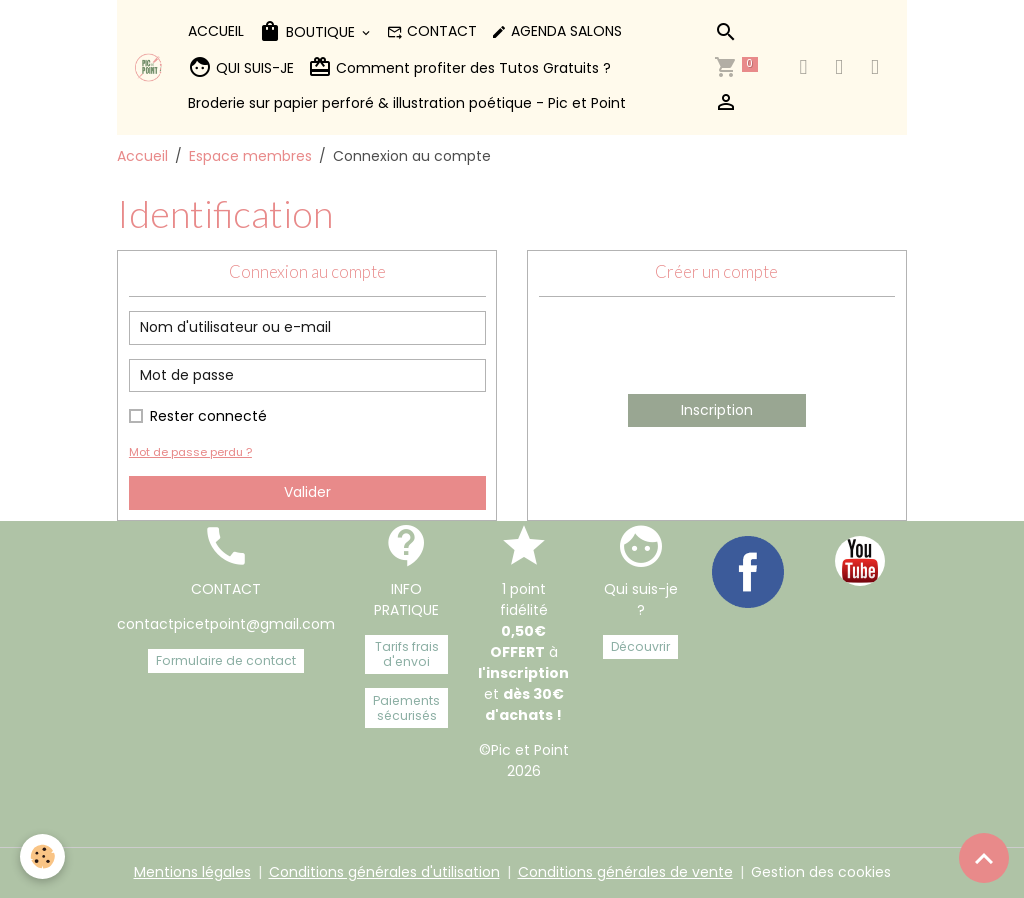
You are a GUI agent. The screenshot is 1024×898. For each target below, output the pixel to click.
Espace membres (250, 156)
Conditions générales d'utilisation (384, 872)
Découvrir (640, 646)
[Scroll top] (984, 858)
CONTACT (432, 31)
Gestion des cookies (821, 872)
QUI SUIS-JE (241, 67)
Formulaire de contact (226, 660)
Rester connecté (208, 416)
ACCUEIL (216, 31)
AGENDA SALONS (556, 31)
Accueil (142, 156)
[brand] (149, 67)
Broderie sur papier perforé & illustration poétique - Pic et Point (407, 103)
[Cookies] (42, 856)
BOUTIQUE (308, 31)
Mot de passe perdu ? (190, 452)
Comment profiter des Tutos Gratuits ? (459, 67)
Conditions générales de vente (625, 872)
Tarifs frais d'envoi (407, 654)
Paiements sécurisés (406, 708)
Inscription (717, 410)
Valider (307, 492)
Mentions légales (192, 872)
